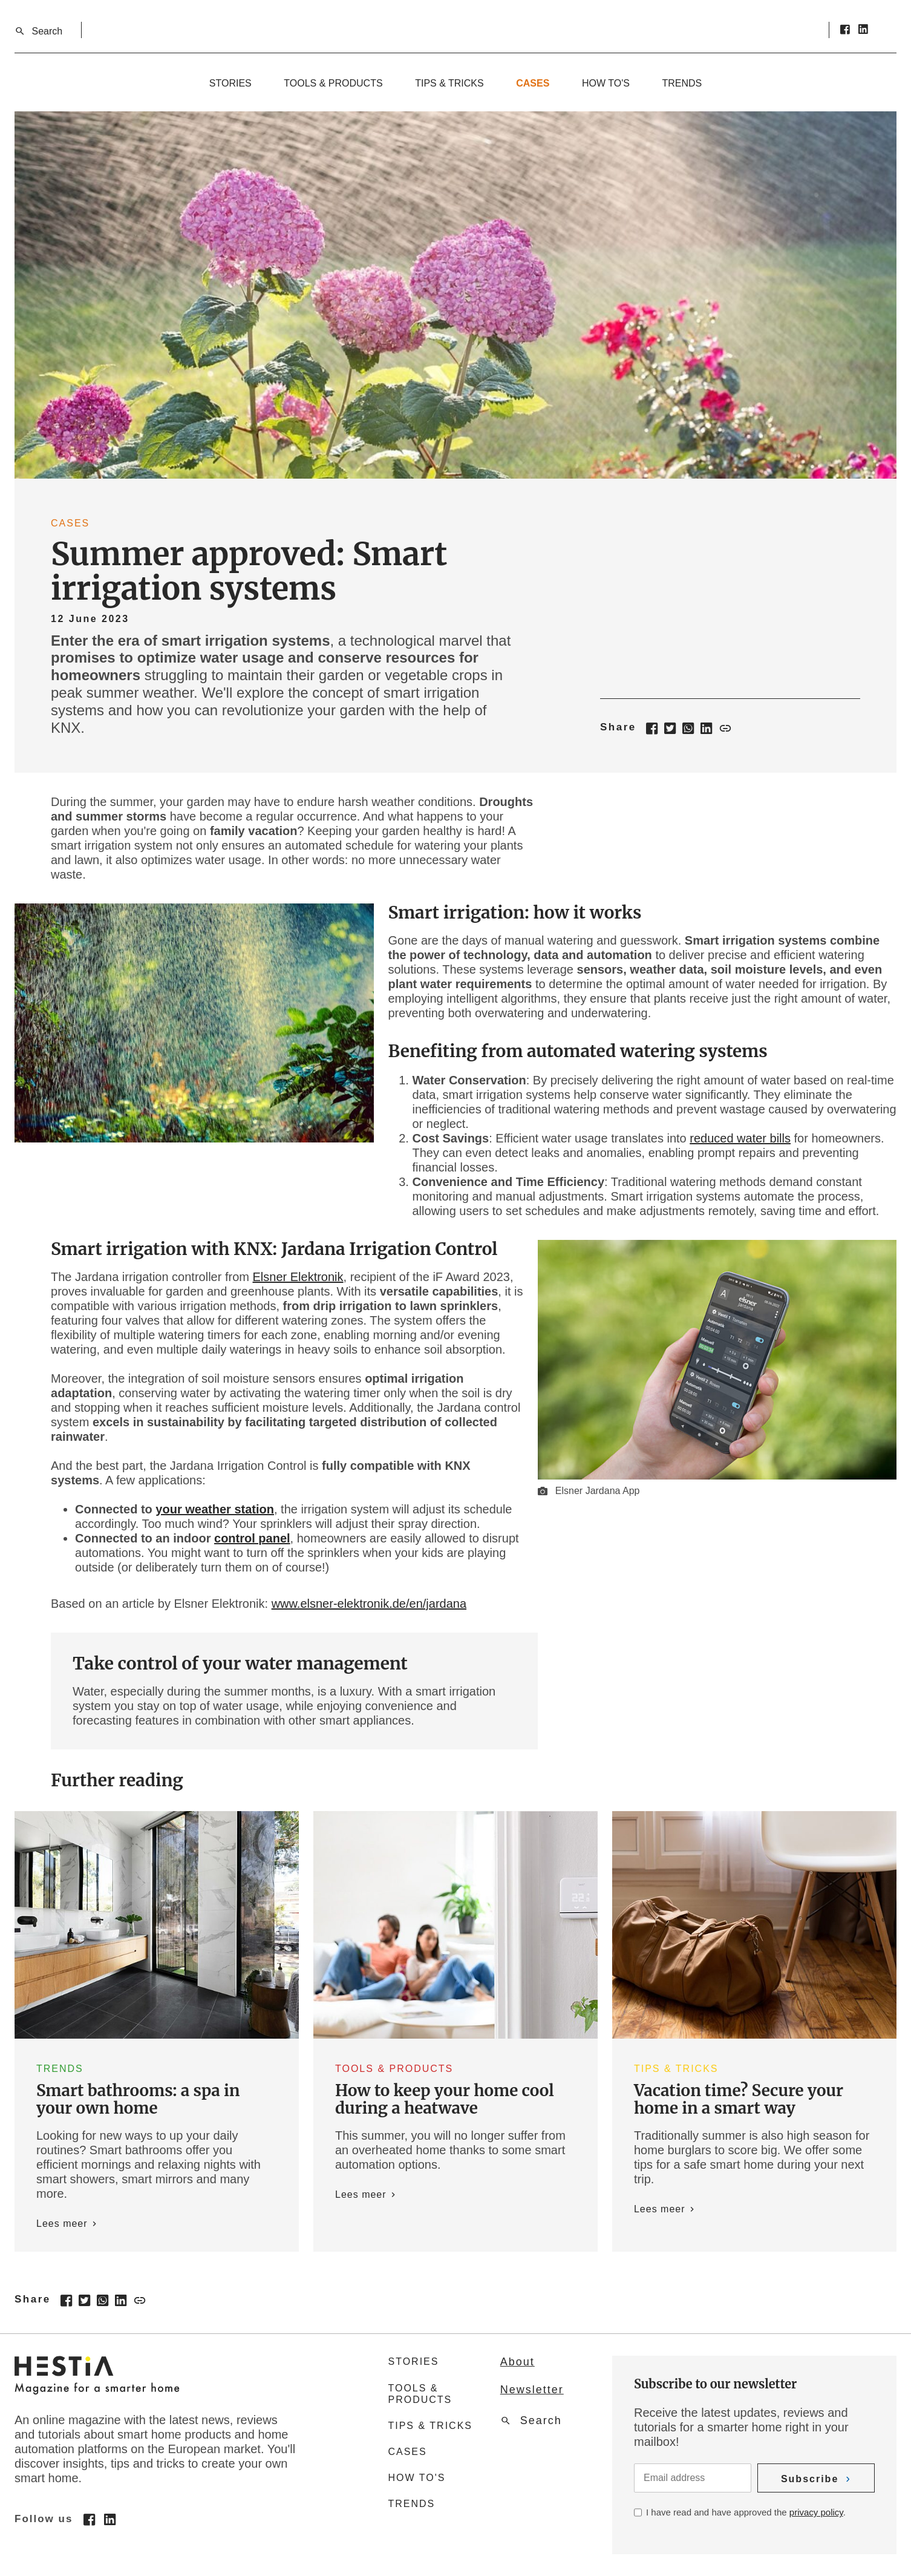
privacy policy (816, 2512)
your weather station (214, 1509)
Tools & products (333, 83)
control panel (252, 1538)
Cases (532, 83)
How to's (606, 83)
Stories (230, 83)
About (517, 2362)
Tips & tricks (449, 83)
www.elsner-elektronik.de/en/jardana (369, 1603)
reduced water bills (740, 1138)
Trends (682, 83)
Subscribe (809, 2479)
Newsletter (532, 2390)
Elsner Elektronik (298, 1276)
